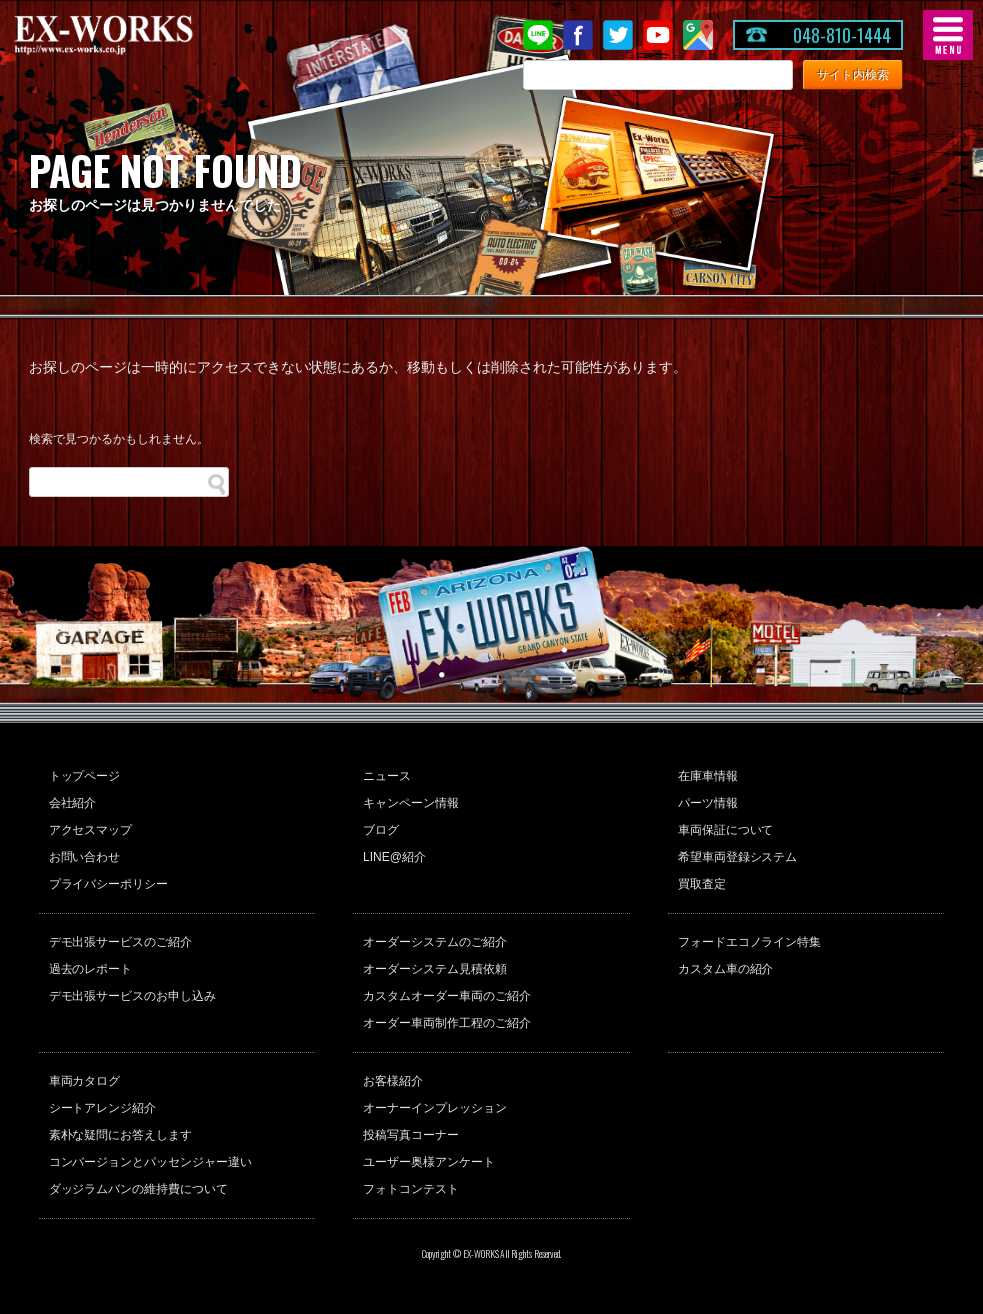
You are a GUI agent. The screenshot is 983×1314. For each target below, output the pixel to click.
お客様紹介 (393, 1081)
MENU (948, 35)
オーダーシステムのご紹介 (435, 942)
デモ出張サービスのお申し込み (133, 996)
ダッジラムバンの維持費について (139, 1189)
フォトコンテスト (411, 1189)
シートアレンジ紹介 (103, 1108)
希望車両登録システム (738, 857)
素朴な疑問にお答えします (121, 1135)
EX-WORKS (135, 35)
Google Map (698, 35)
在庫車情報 (708, 776)
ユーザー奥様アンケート (429, 1162)
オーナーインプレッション (435, 1108)
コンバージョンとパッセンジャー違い (151, 1162)
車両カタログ (85, 1081)
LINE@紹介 (394, 857)
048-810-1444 (842, 35)
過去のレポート (91, 969)
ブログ (381, 830)
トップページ (85, 776)
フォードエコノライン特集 (750, 942)
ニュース (387, 776)
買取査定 (702, 884)
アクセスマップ (91, 830)
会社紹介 (73, 803)
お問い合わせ (85, 857)
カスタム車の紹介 (726, 969)
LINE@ (538, 35)
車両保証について (726, 830)
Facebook (578, 35)
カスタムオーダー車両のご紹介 (447, 996)
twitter (618, 35)
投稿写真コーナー (411, 1135)
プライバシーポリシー (109, 884)
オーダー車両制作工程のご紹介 (447, 1023)
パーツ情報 (708, 803)
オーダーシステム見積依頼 (435, 969)
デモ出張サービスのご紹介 (121, 942)
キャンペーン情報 (411, 803)
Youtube (658, 35)
